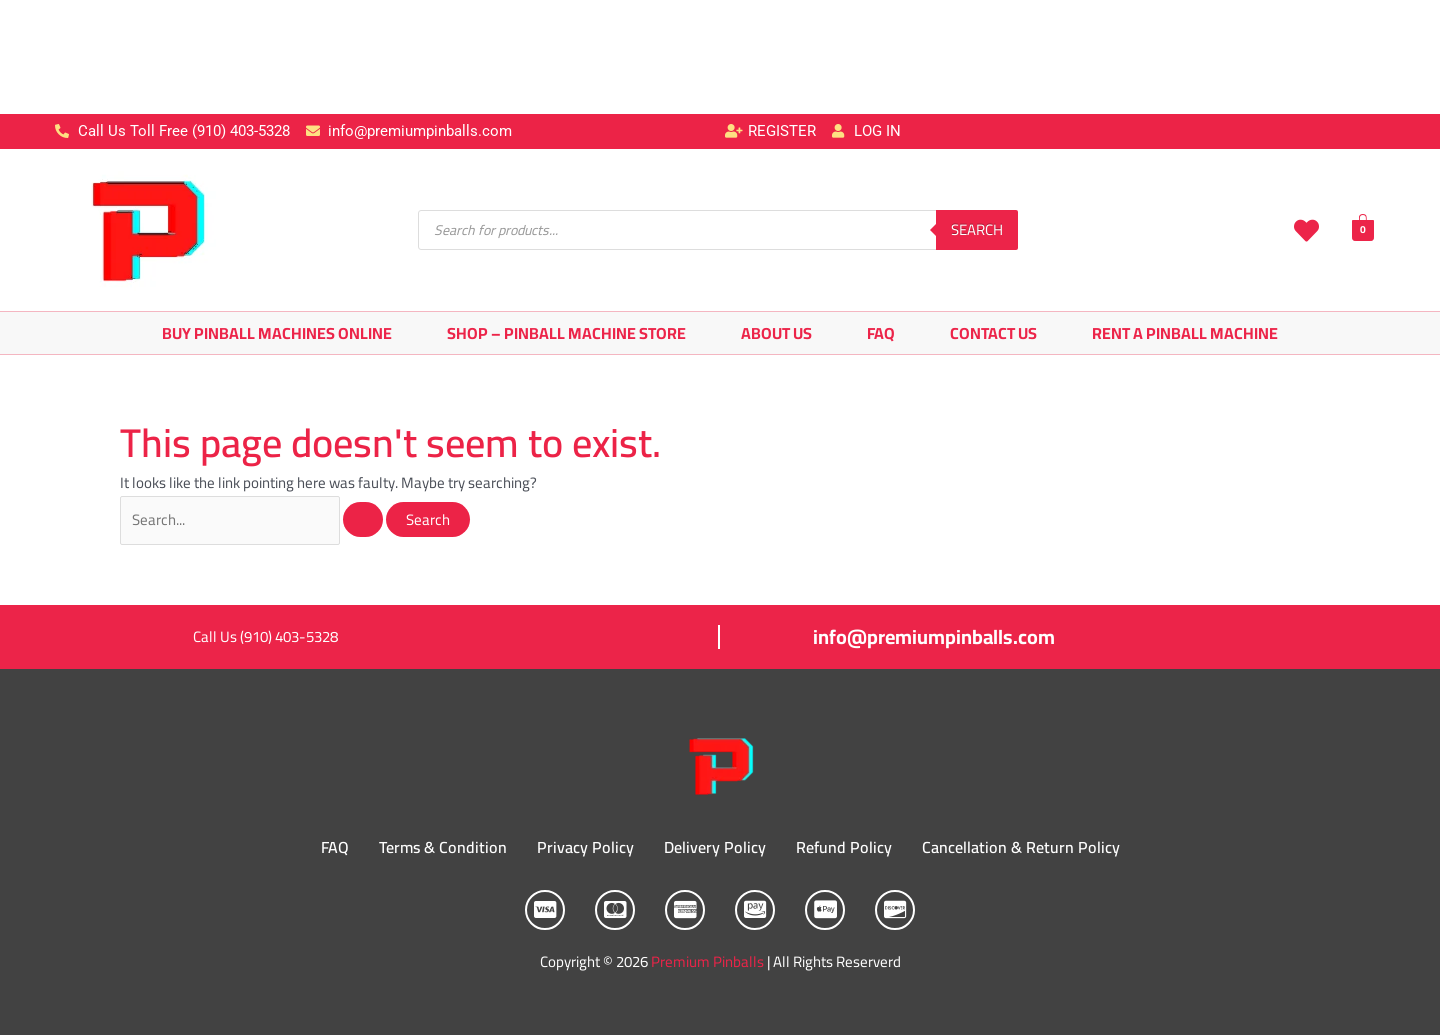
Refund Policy (844, 848)
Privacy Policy (585, 848)
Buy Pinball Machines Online (277, 333)
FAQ (881, 333)
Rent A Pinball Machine (1185, 333)
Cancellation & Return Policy (1021, 848)
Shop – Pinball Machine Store (566, 333)
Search (977, 229)
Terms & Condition (443, 848)
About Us (776, 333)
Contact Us (993, 333)
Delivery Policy (715, 848)
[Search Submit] (364, 519)
